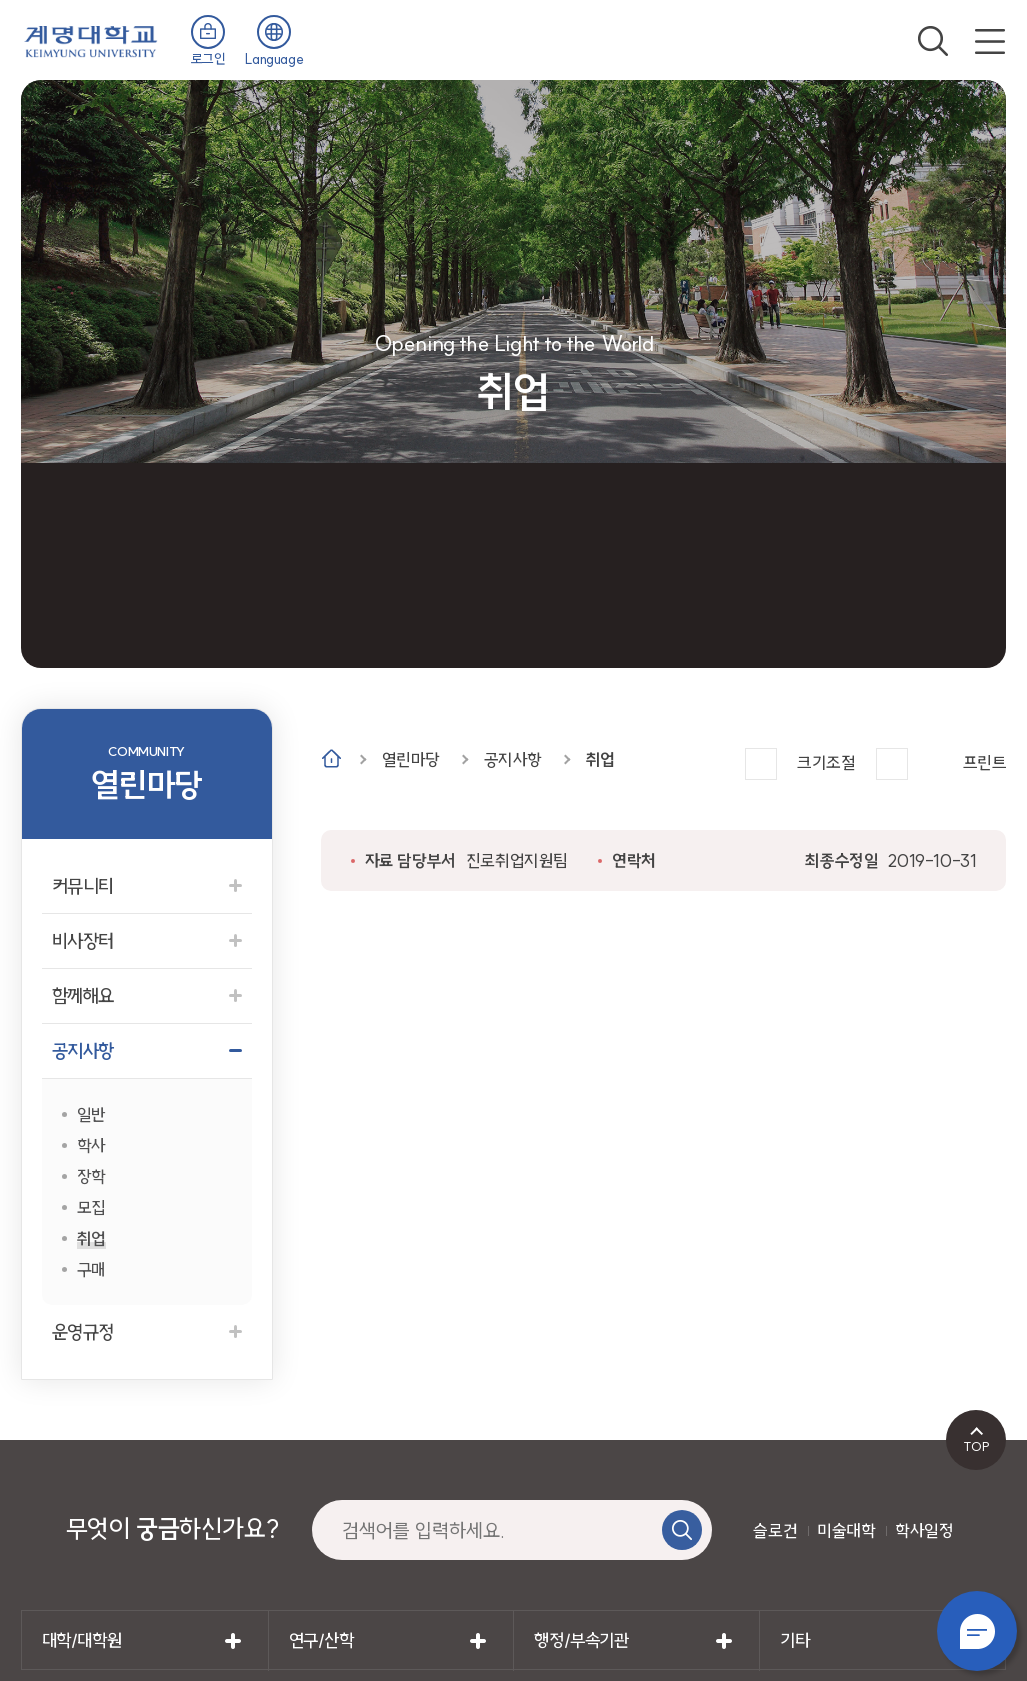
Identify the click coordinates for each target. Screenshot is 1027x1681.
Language (274, 59)
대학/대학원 (82, 1640)
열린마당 (411, 759)
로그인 (208, 59)
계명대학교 (91, 39)
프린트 (985, 762)
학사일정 (924, 1530)
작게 (892, 764)
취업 (600, 759)
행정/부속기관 (581, 1640)
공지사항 (513, 759)
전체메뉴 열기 (990, 41)
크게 (761, 764)
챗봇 (977, 1631)
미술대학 (846, 1530)
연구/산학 (321, 1640)
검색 (933, 41)
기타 (794, 1640)
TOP (976, 1446)
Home (331, 758)
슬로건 (775, 1530)
